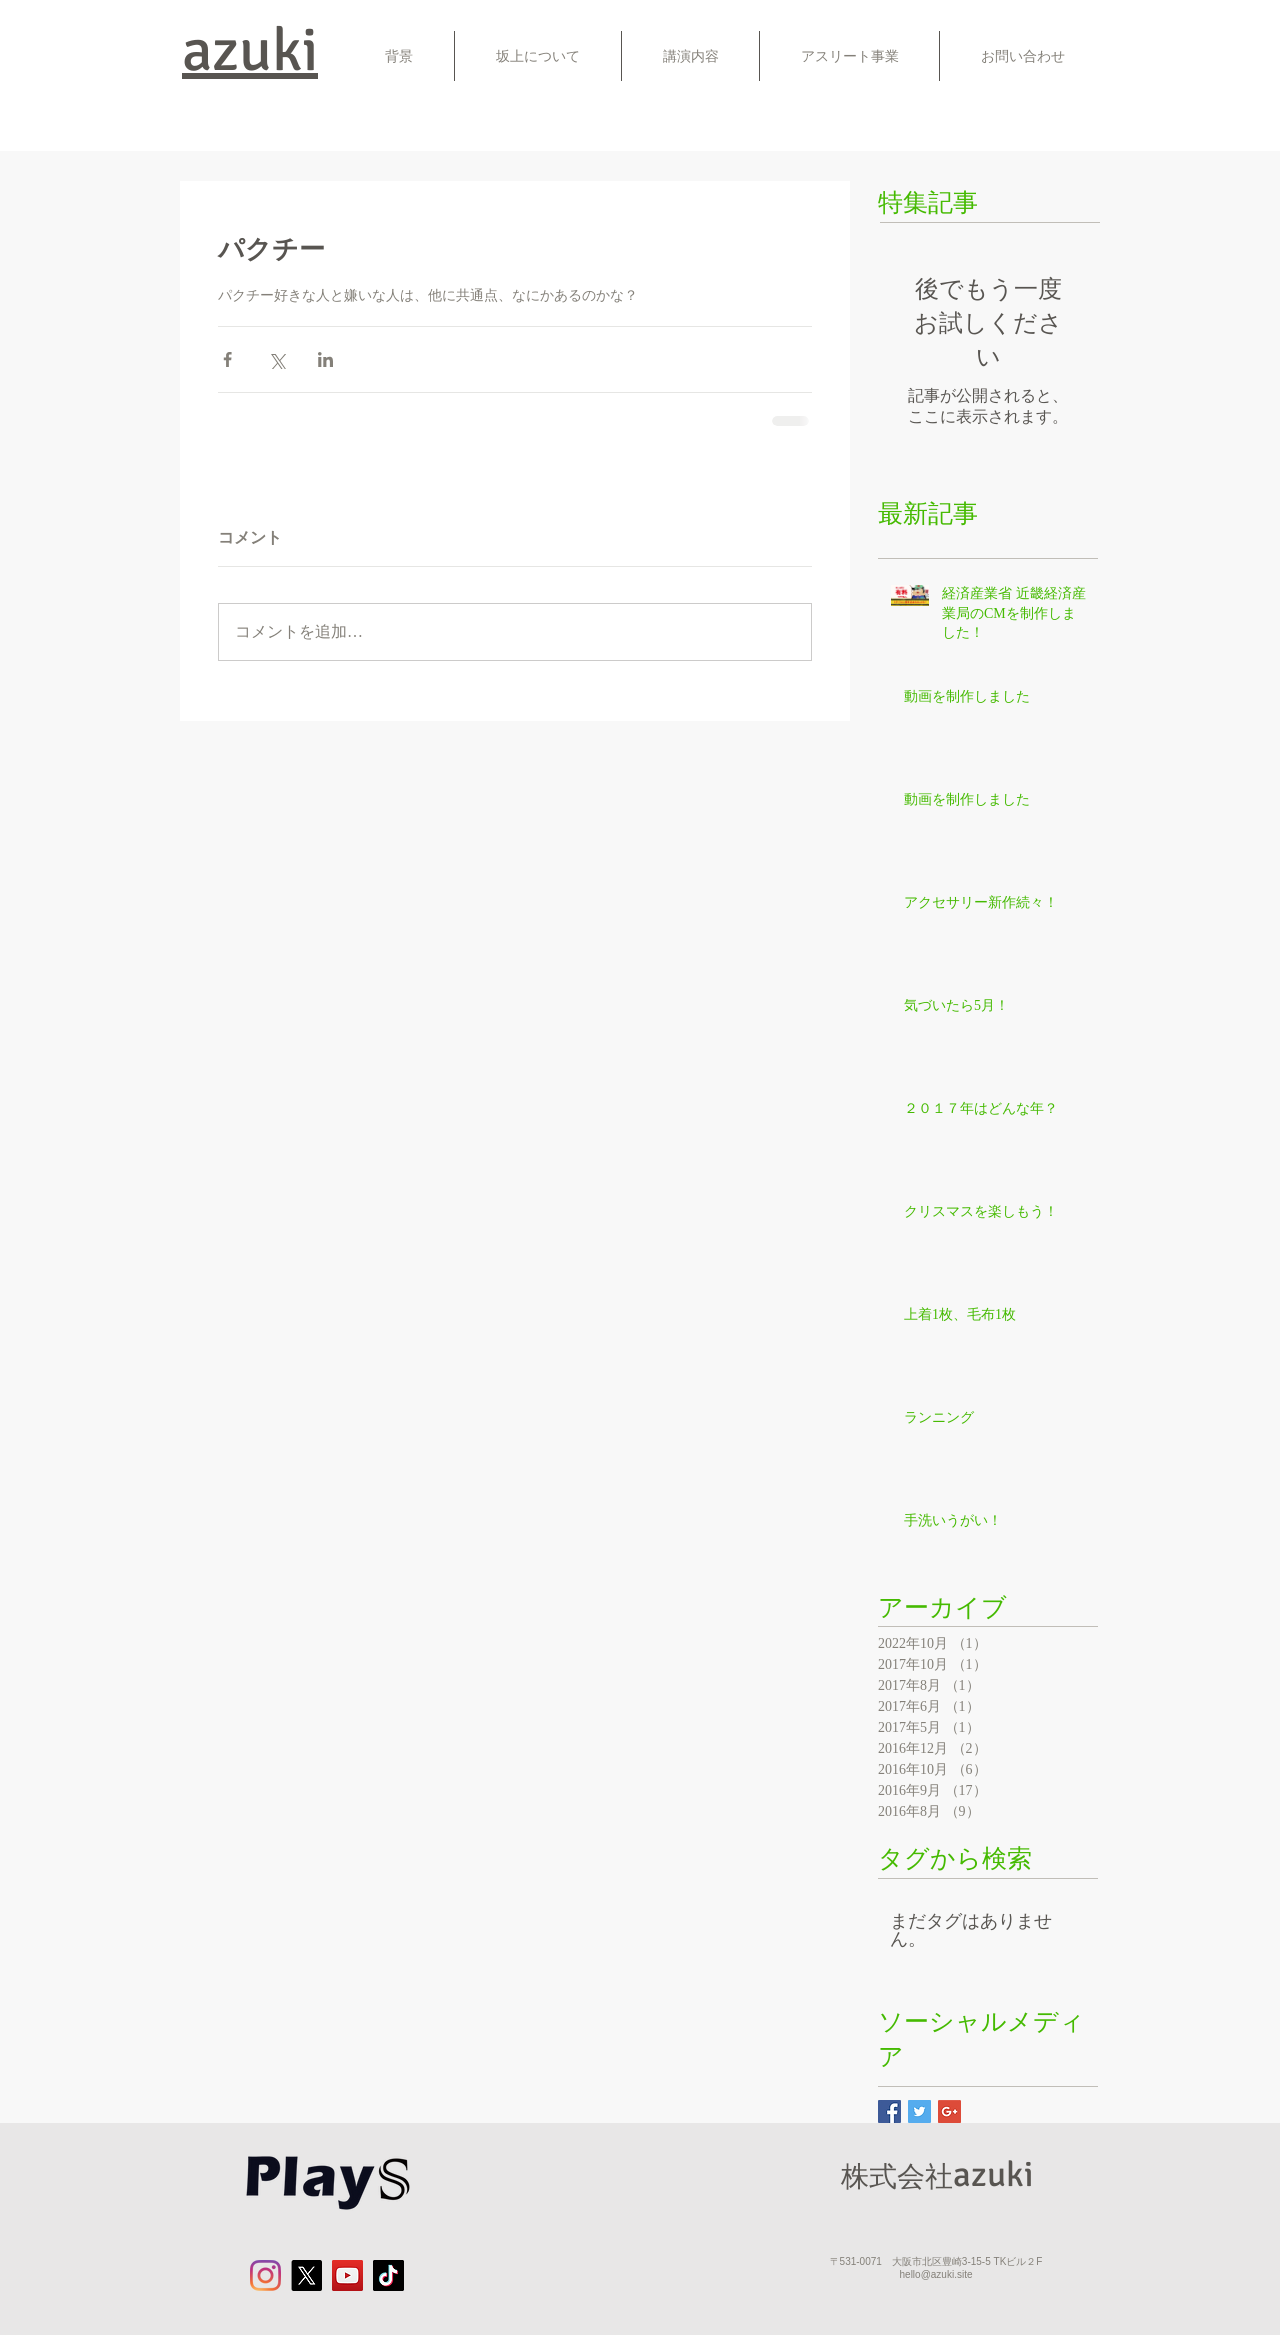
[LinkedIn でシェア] (325, 359)
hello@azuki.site (936, 2274)
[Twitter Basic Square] (919, 2111)
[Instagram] (265, 2275)
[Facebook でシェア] (227, 359)
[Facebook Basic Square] (889, 2111)
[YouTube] (347, 2275)
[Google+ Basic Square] (949, 2111)
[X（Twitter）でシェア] (276, 359)
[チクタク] (388, 2275)
